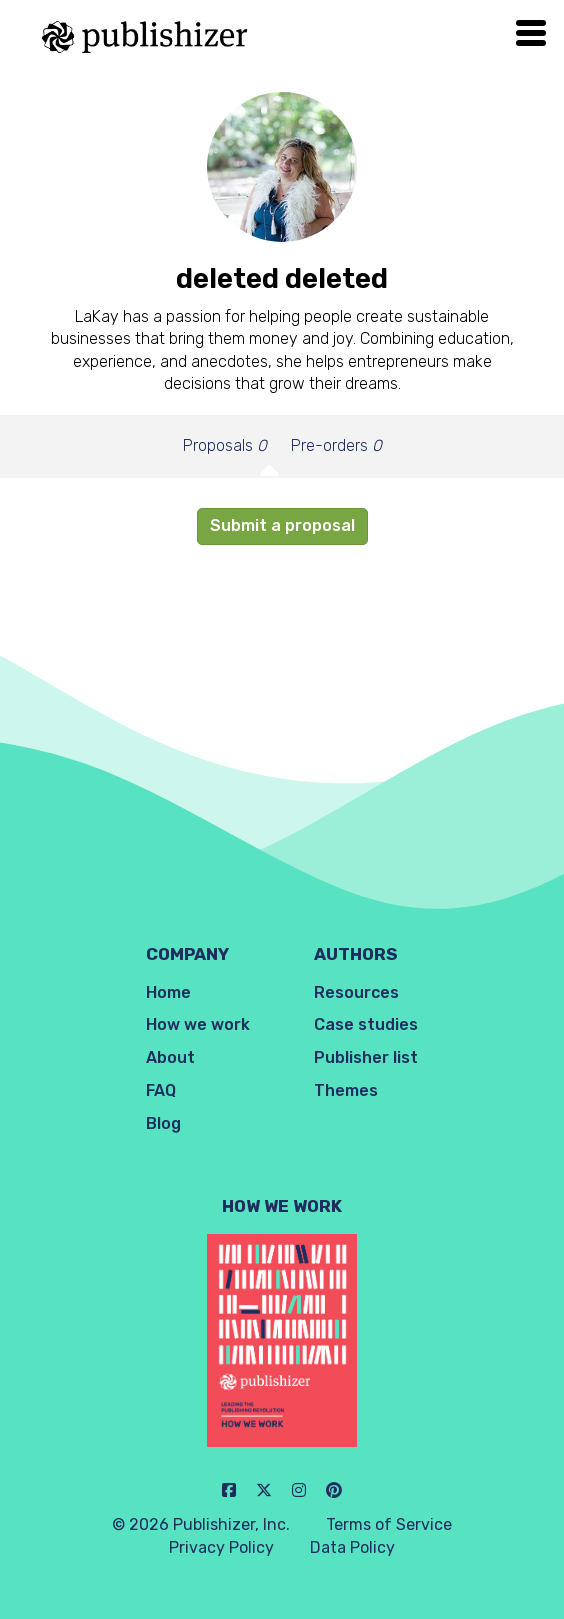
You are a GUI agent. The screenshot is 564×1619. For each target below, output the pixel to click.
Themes (346, 1090)
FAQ (161, 1090)
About (170, 1057)
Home (168, 992)
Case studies (366, 1024)
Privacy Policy (221, 1547)
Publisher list (366, 1057)
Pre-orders (336, 445)
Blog (163, 1123)
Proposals (225, 445)
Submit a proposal (282, 525)
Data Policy (352, 1547)
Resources (356, 992)
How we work (198, 1024)
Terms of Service (389, 1524)
